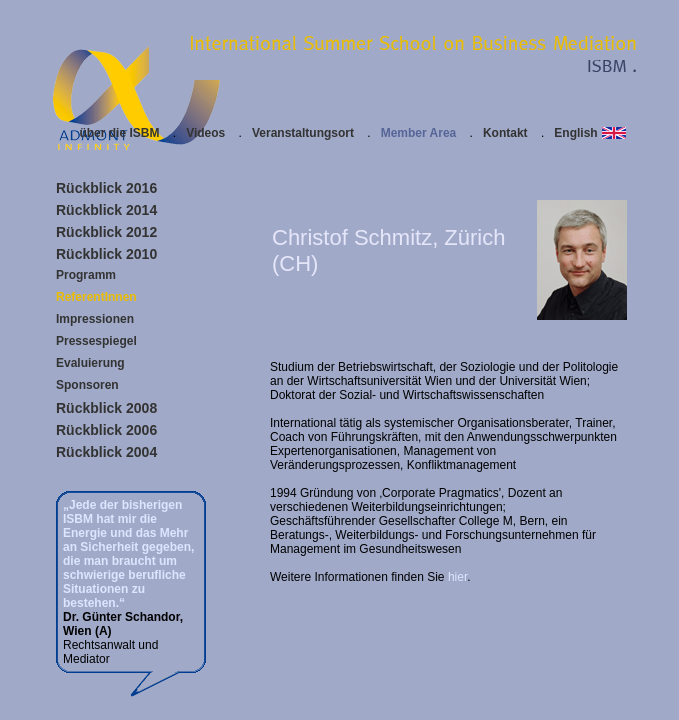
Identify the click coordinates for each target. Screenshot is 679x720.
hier (457, 577)
